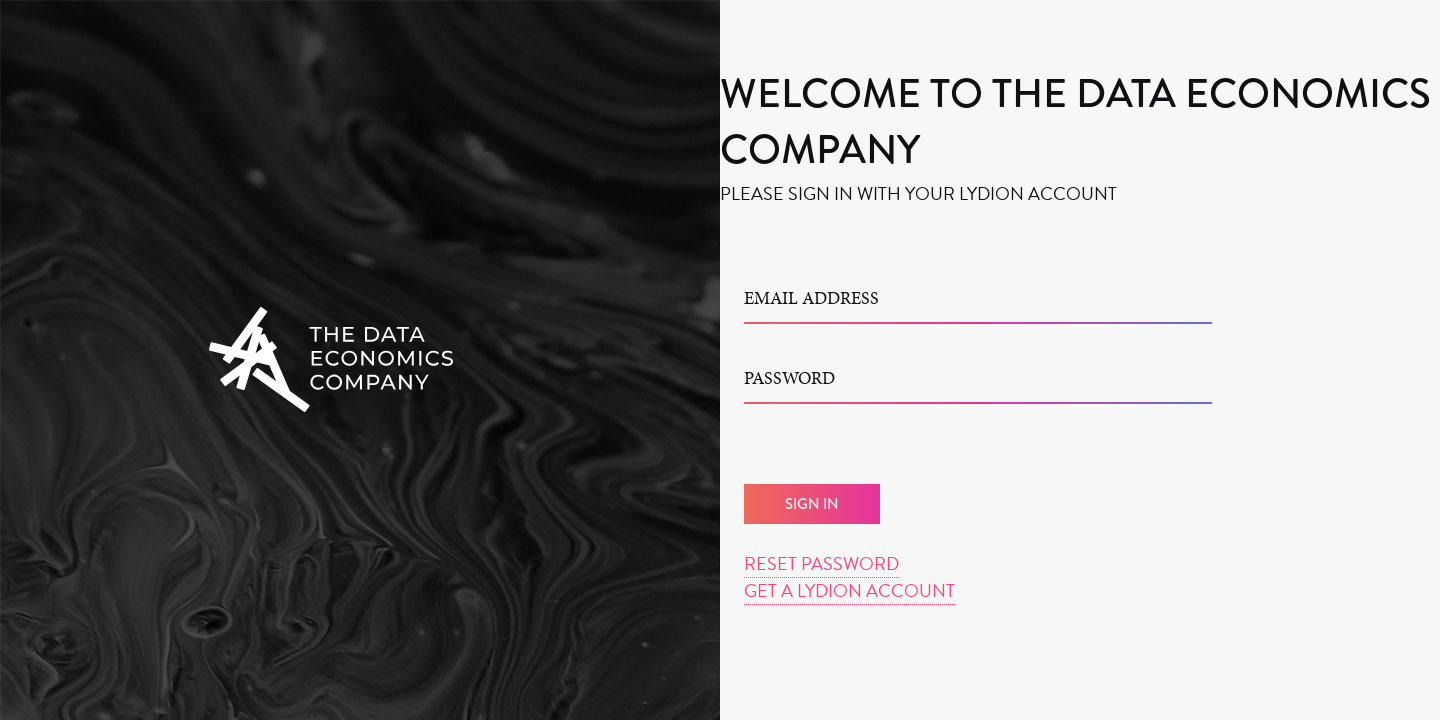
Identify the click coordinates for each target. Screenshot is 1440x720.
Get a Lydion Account (849, 590)
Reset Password (821, 563)
